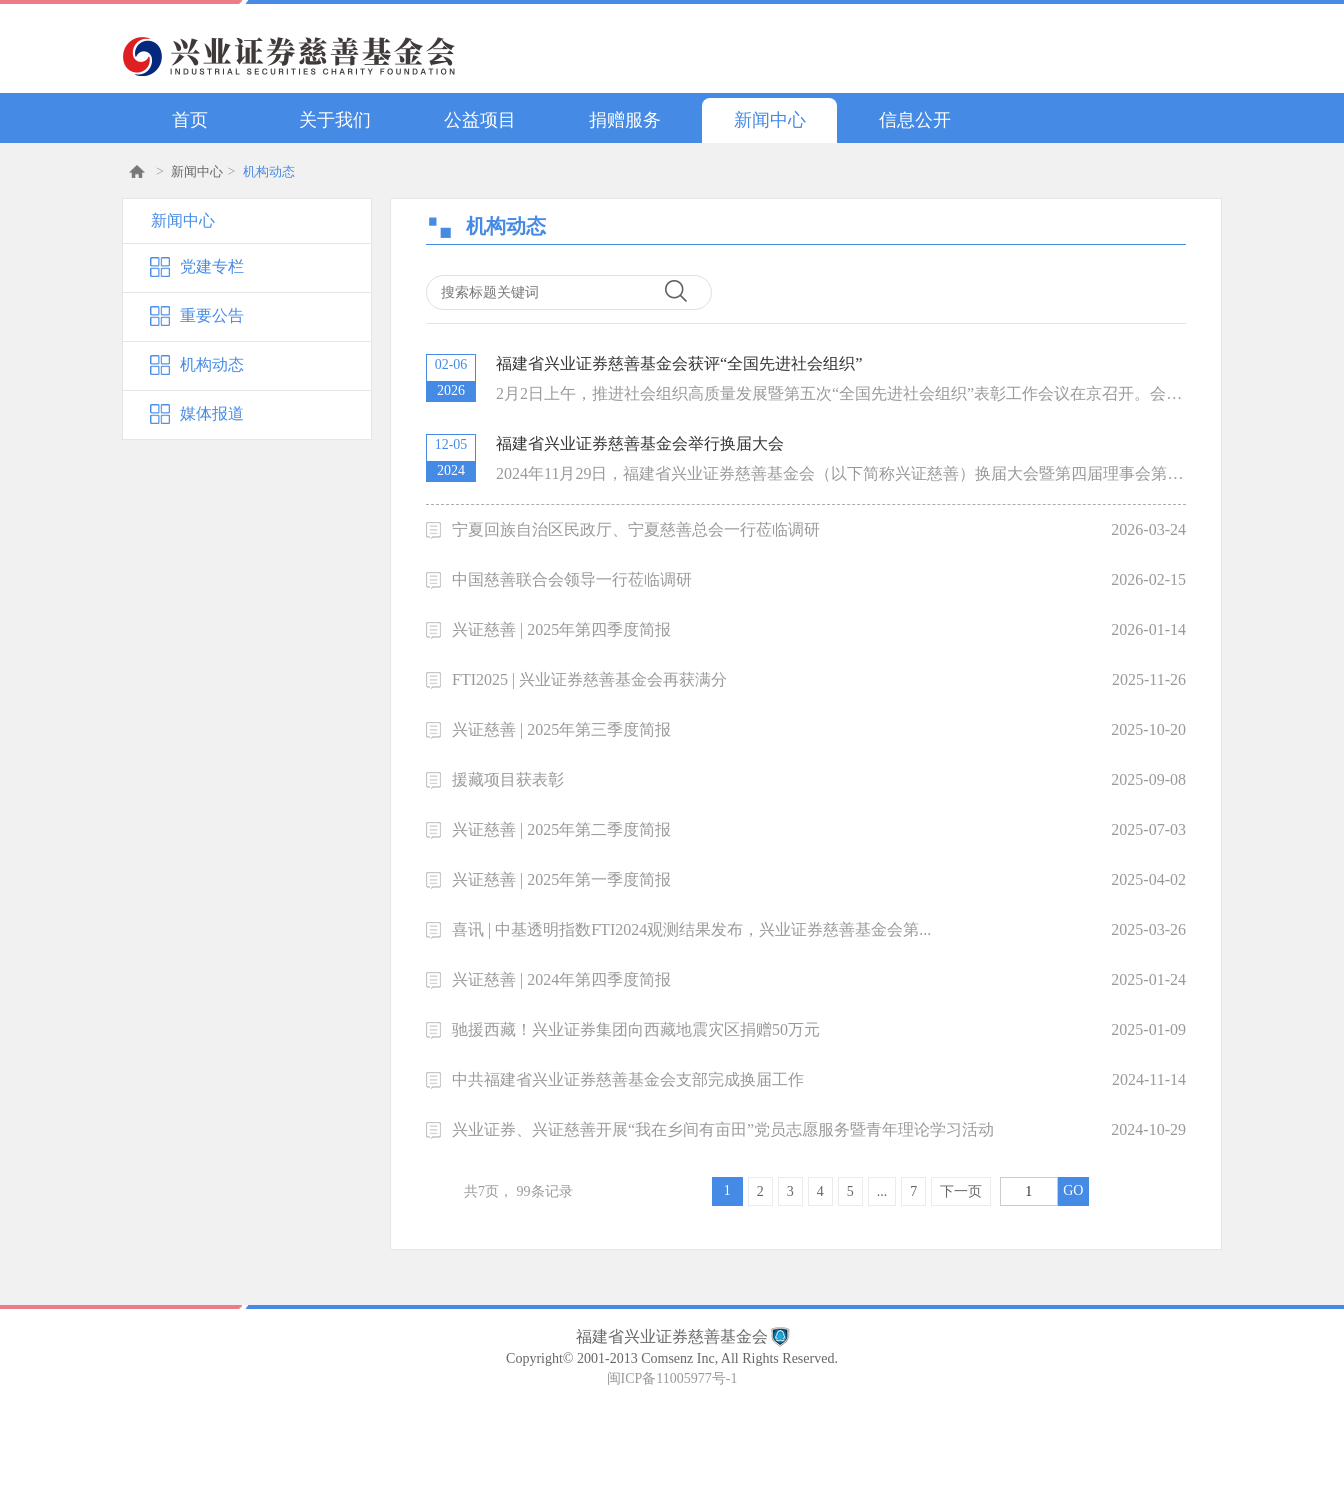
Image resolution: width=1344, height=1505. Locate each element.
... (882, 1191)
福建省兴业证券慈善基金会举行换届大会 (640, 443)
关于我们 (335, 120)
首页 (190, 120)
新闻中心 (770, 120)
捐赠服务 (625, 120)
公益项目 (480, 120)
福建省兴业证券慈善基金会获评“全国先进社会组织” (679, 363)
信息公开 (915, 120)
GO (1073, 1190)
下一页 (961, 1191)
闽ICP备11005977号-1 (672, 1378)
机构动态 (269, 171)
